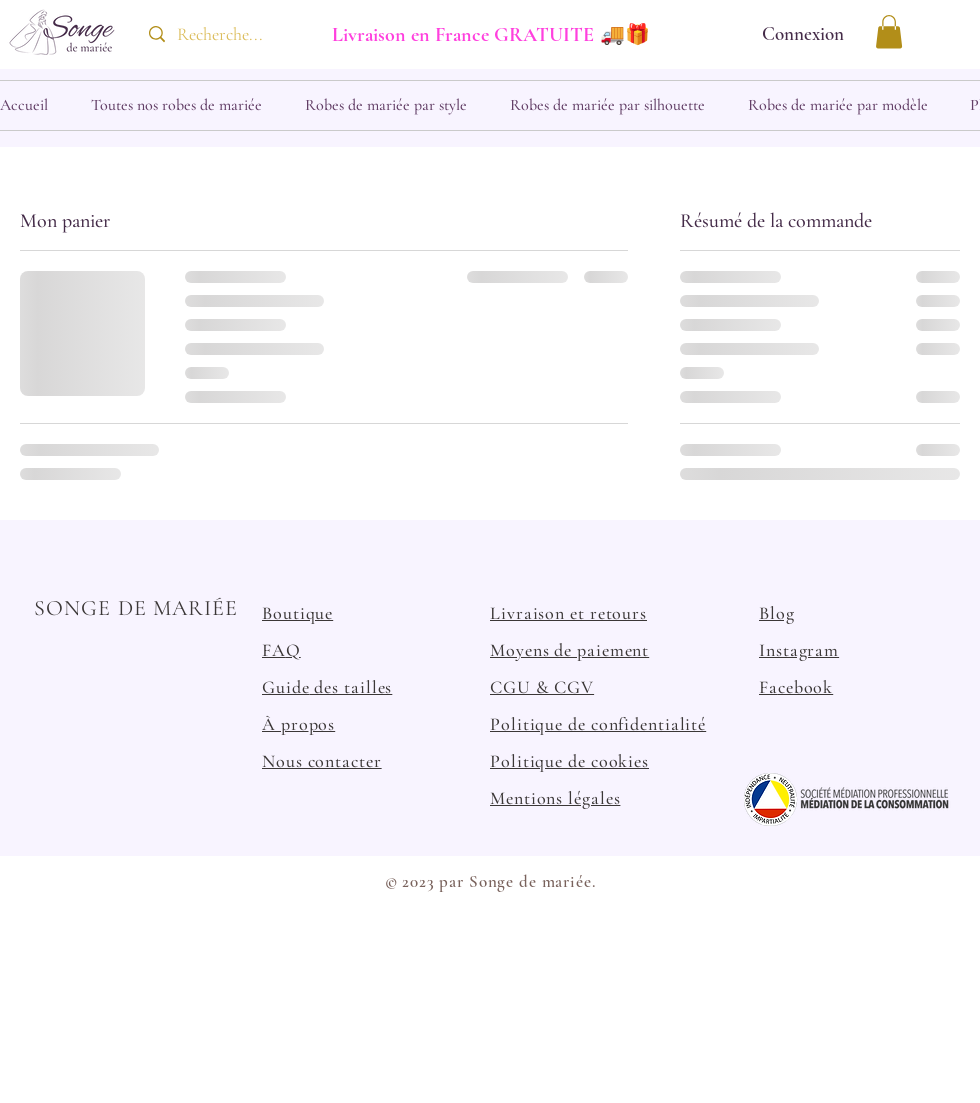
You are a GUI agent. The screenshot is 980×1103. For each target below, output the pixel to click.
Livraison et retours (568, 613)
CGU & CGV (542, 687)
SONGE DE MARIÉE (136, 608)
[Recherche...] (222, 34)
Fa (768, 687)
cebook (805, 687)
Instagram (799, 650)
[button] (889, 31)
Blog (777, 613)
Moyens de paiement (569, 650)
